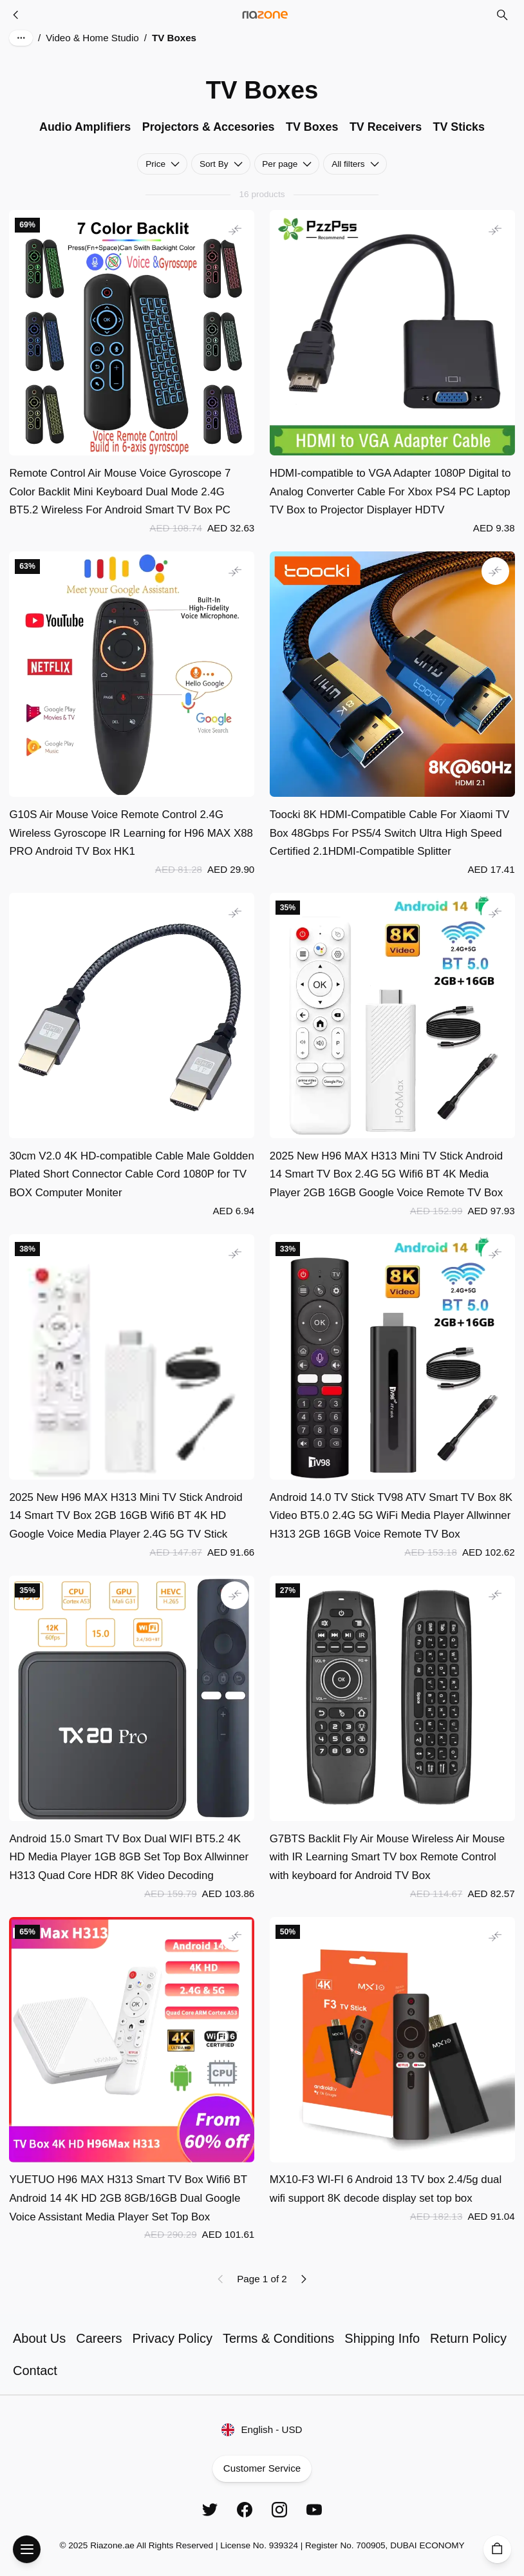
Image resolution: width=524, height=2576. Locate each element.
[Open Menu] (27, 2549)
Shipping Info (382, 2338)
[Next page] (303, 2279)
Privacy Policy (172, 2338)
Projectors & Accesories (208, 126)
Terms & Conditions (278, 2338)
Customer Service (261, 2469)
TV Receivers (386, 126)
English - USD (262, 2430)
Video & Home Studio (92, 37)
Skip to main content (61, 24)
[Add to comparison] (234, 229)
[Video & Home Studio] (16, 15)
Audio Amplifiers (85, 126)
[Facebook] (244, 2510)
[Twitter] (210, 2510)
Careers (99, 2338)
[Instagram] (279, 2510)
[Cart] (497, 2549)
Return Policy (468, 2338)
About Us (39, 2338)
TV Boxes (312, 126)
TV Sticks (459, 126)
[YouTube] (314, 2510)
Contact (35, 2370)
